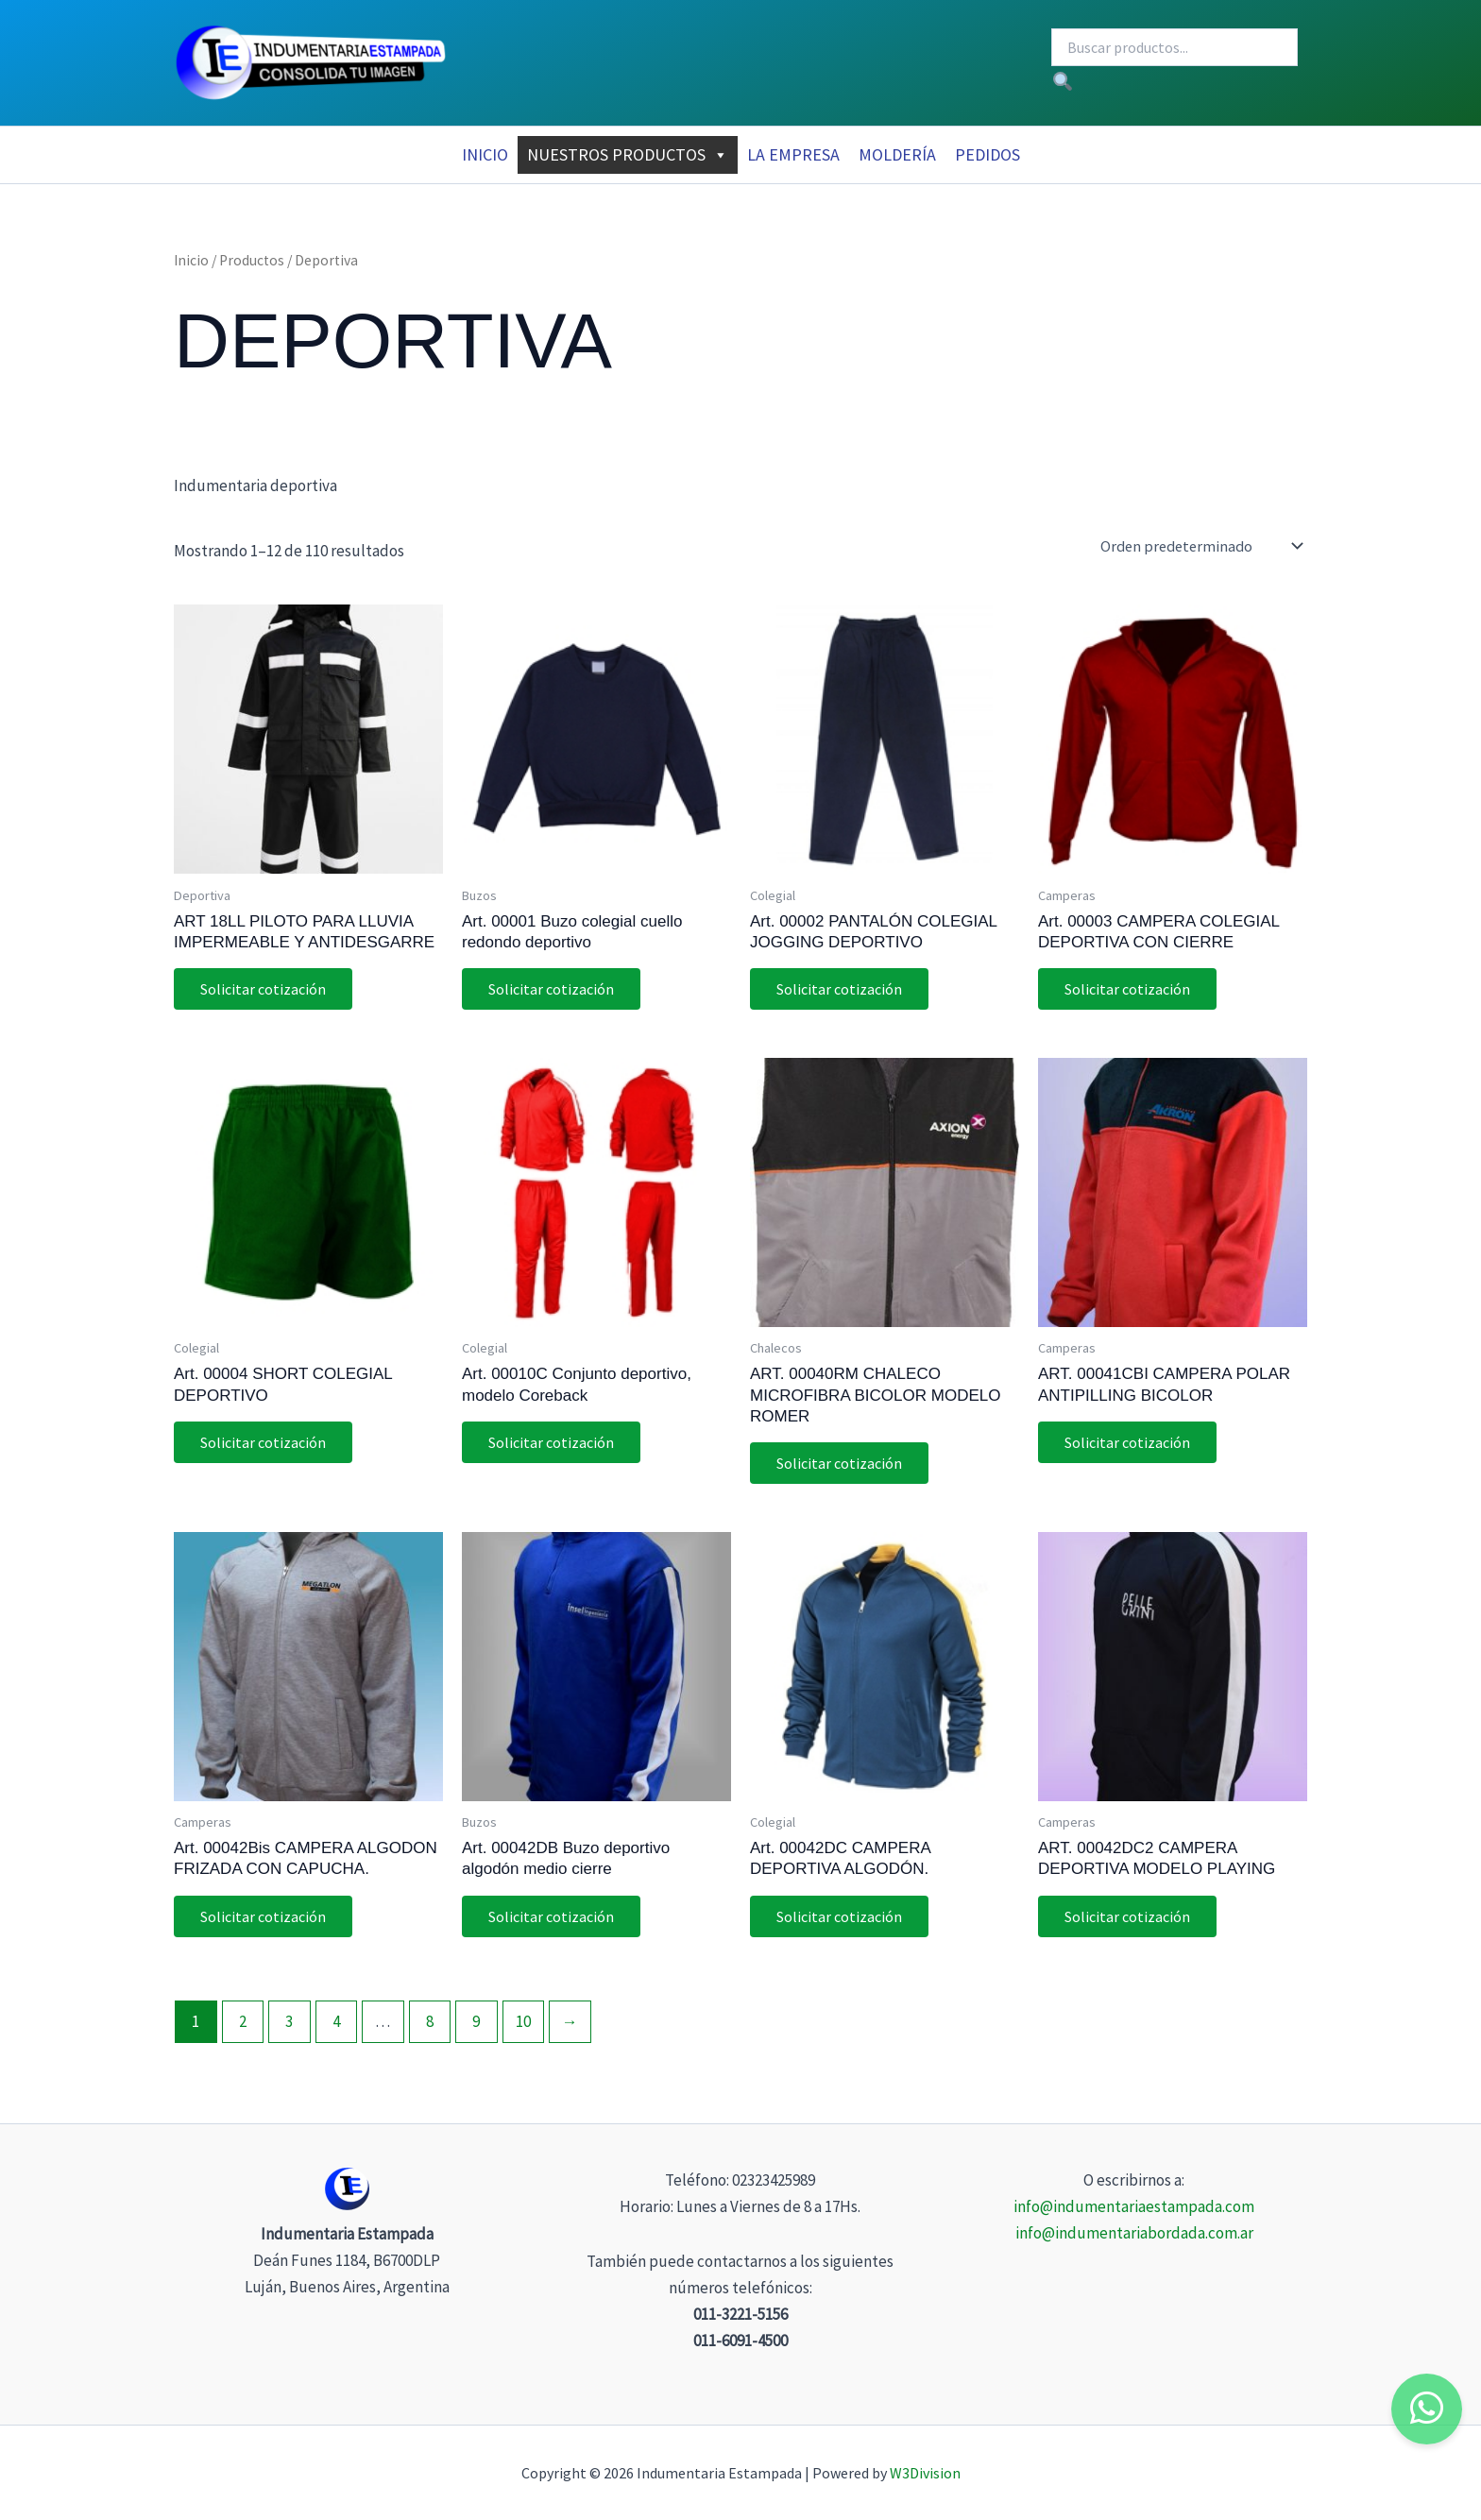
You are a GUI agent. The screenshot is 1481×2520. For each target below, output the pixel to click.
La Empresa (793, 154)
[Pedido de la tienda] (1201, 546)
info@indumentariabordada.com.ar (1134, 2232)
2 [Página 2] (243, 2027)
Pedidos (987, 154)
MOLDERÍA (897, 154)
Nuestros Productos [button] (627, 155)
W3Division (925, 2472)
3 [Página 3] (289, 2027)
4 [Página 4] (336, 2027)
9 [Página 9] (476, 2027)
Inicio (485, 154)
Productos (251, 260)
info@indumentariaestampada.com (1133, 2206)
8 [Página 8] (430, 2027)
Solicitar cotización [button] (265, 989)
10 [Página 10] (523, 2027)
